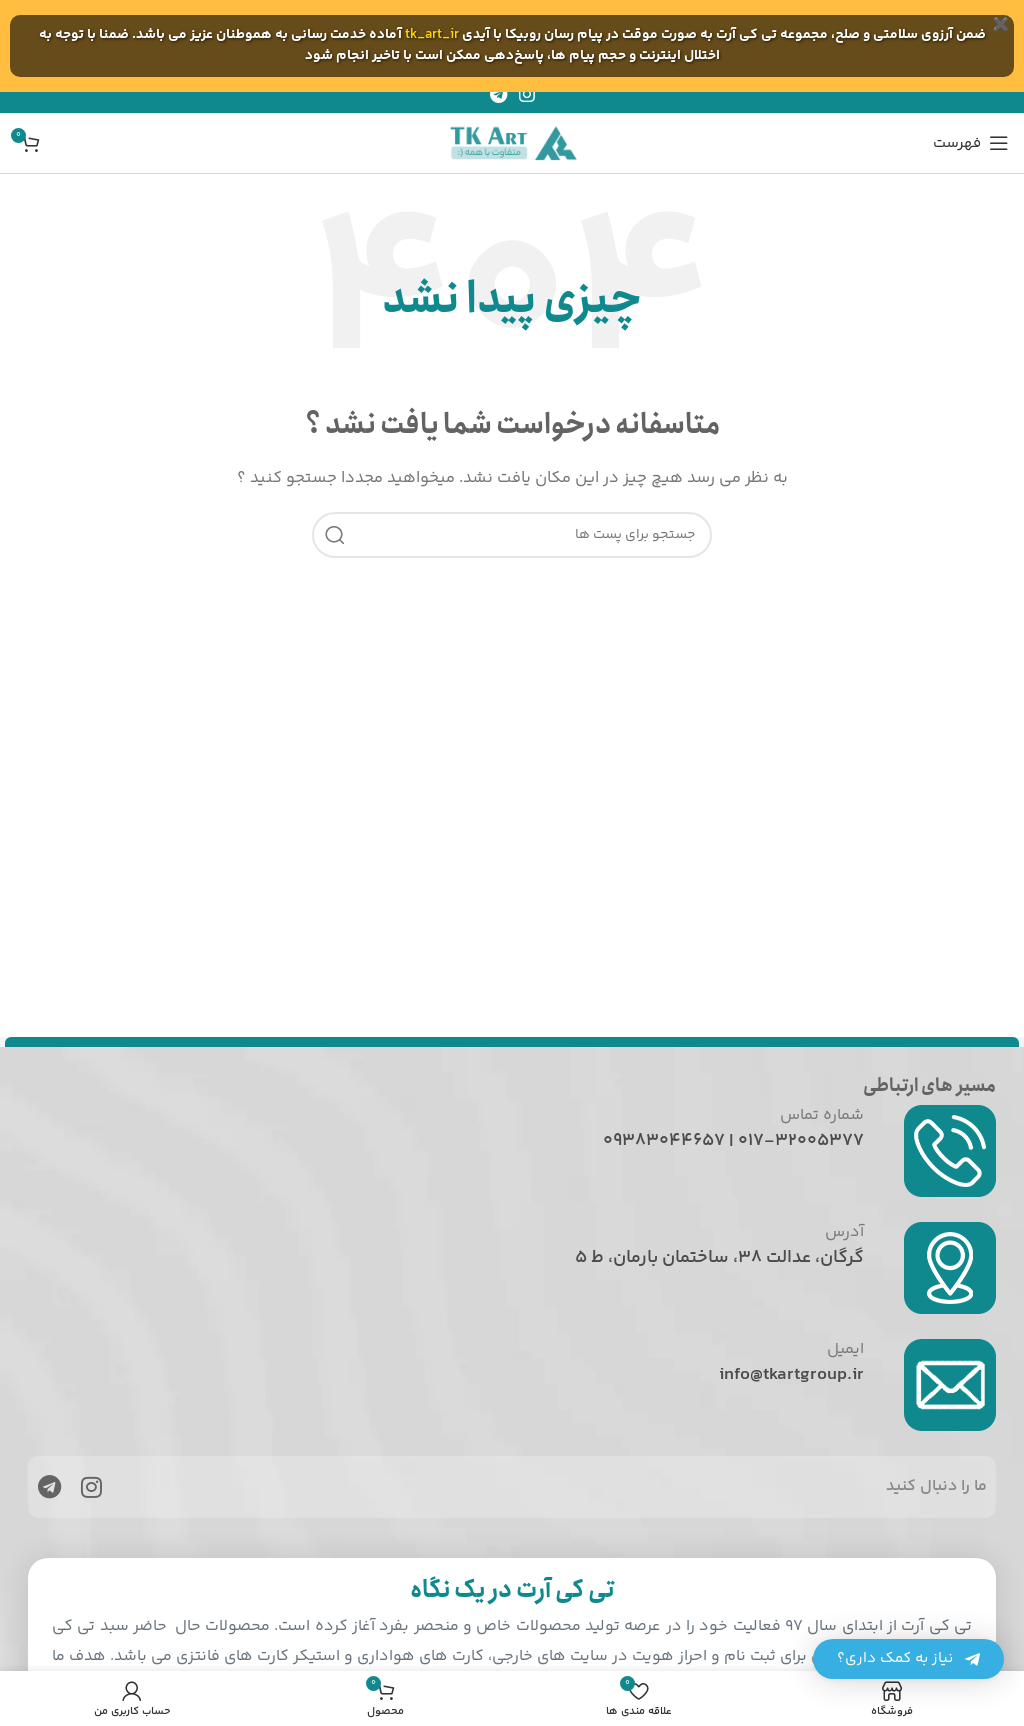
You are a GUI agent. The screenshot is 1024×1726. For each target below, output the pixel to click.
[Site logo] (512, 142)
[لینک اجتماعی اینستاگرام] (527, 94)
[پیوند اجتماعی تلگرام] (498, 94)
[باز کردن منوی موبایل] (971, 143)
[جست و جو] (512, 535)
